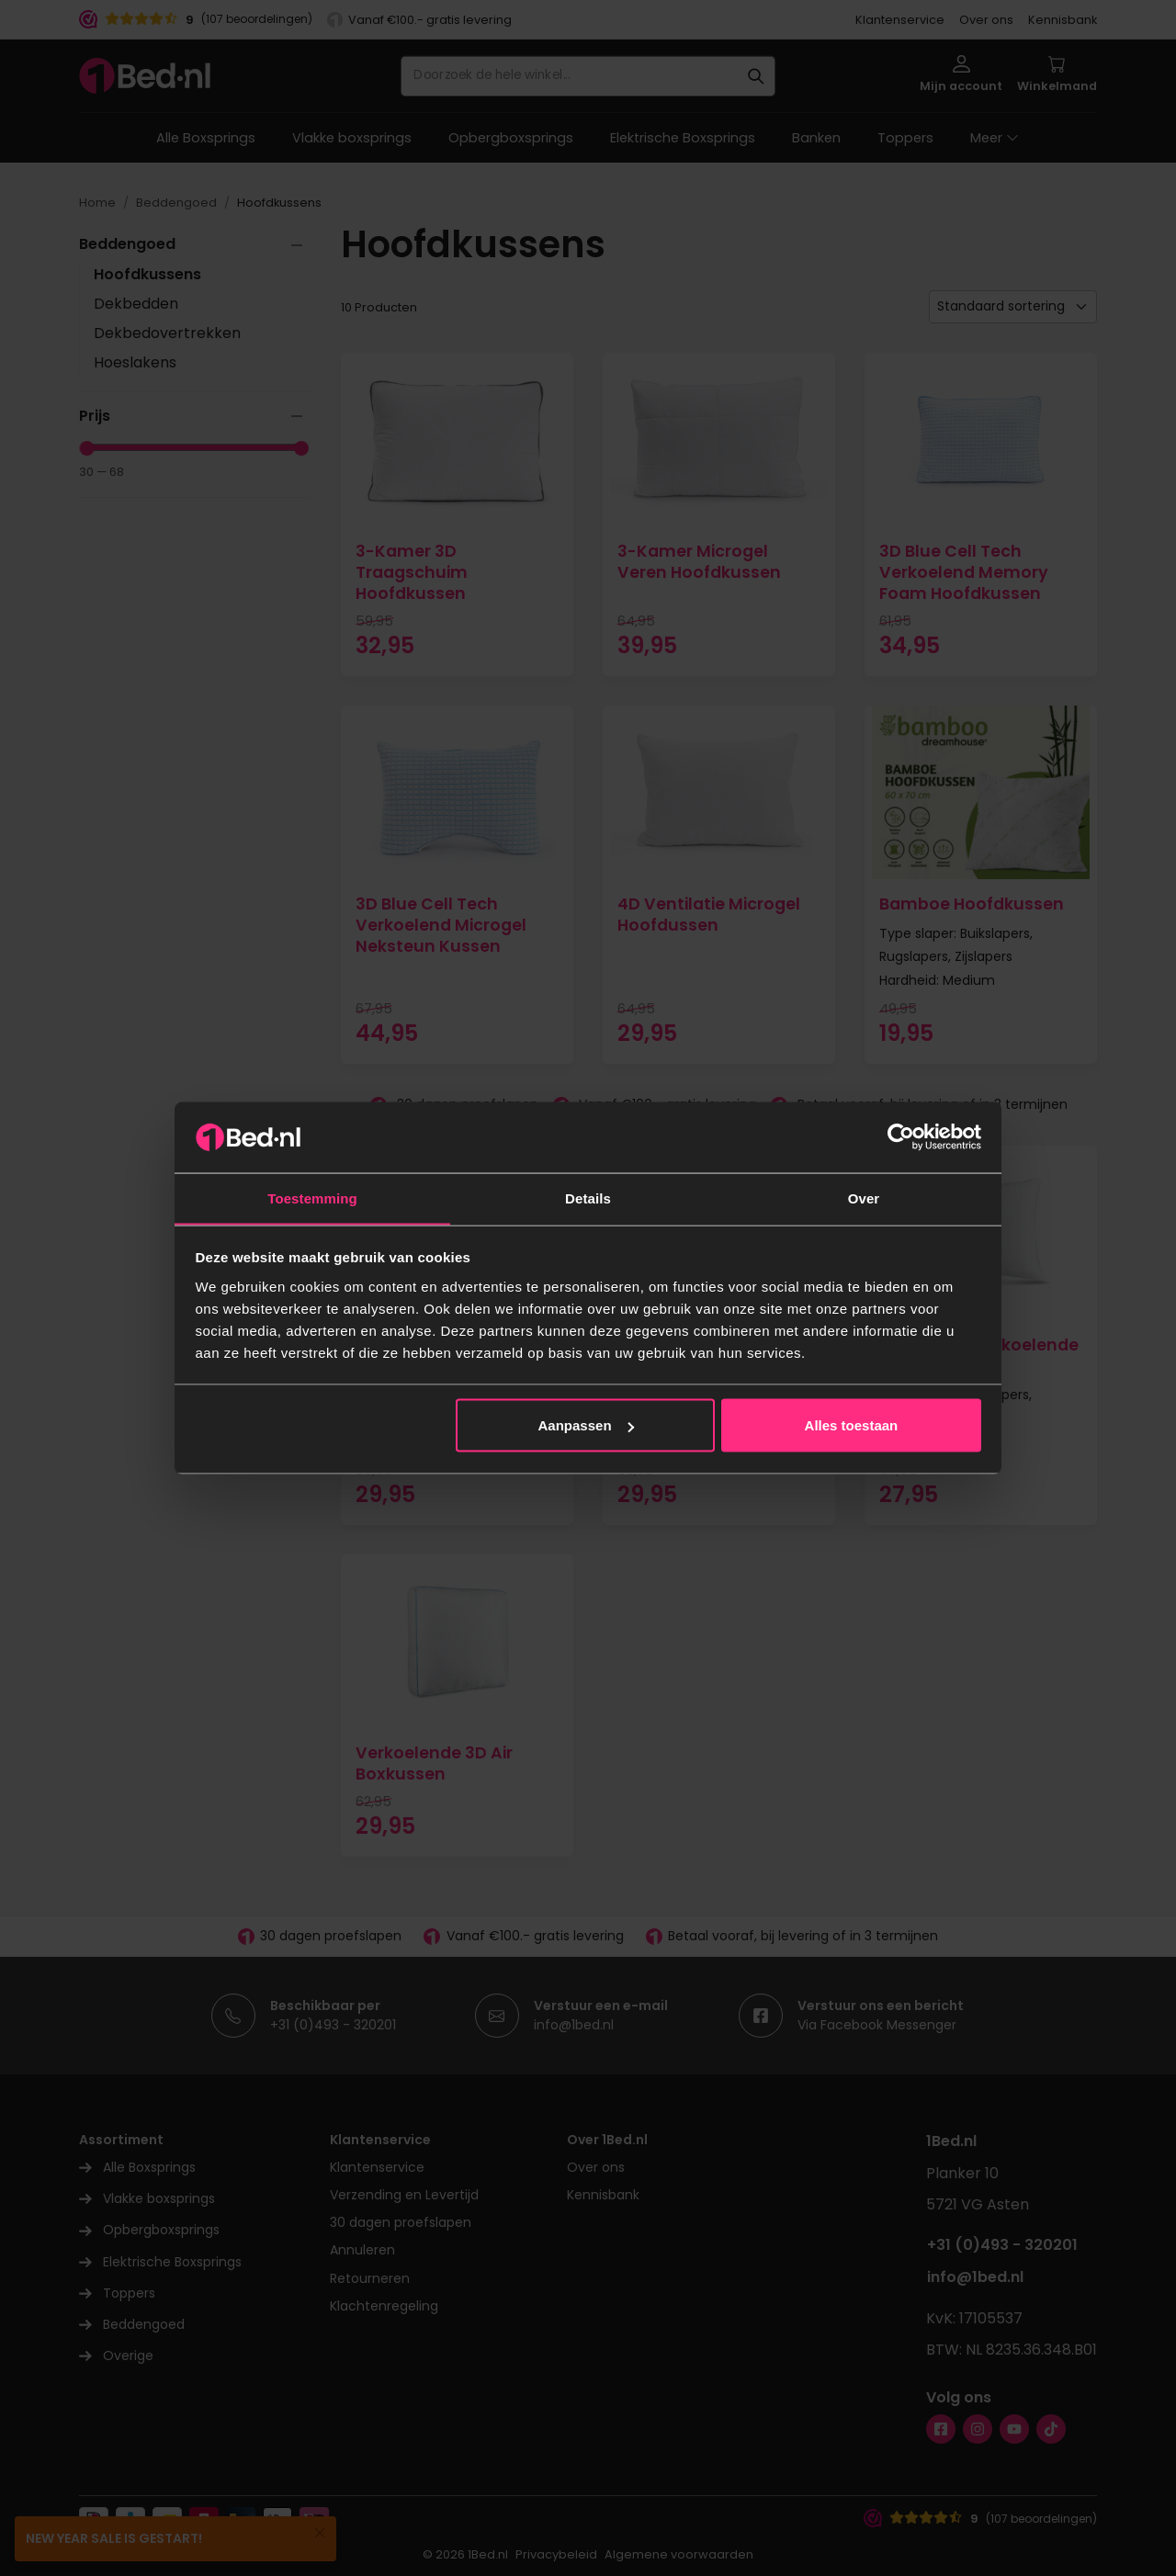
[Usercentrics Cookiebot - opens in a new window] (900, 1136)
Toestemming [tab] (312, 1197)
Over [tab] (864, 1197)
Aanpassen (586, 1425)
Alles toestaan (852, 1425)
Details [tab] (588, 1197)
